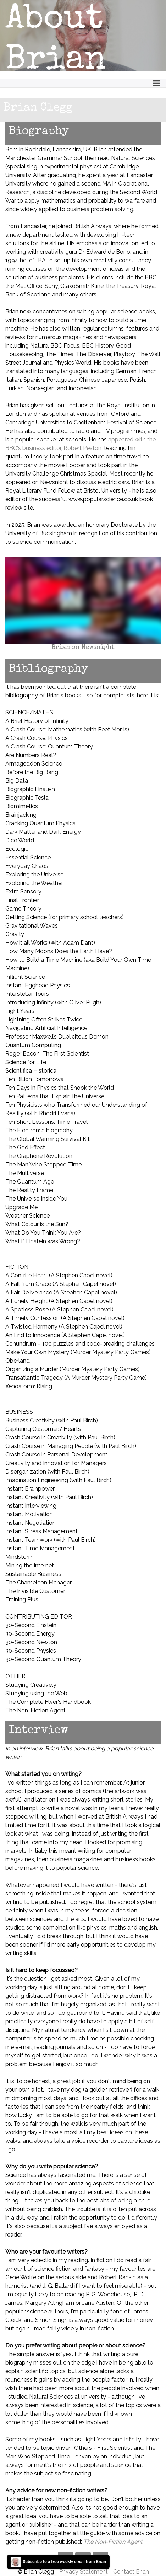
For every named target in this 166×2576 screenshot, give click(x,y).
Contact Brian (131, 2571)
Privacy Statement (83, 2571)
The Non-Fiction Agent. (113, 2541)
